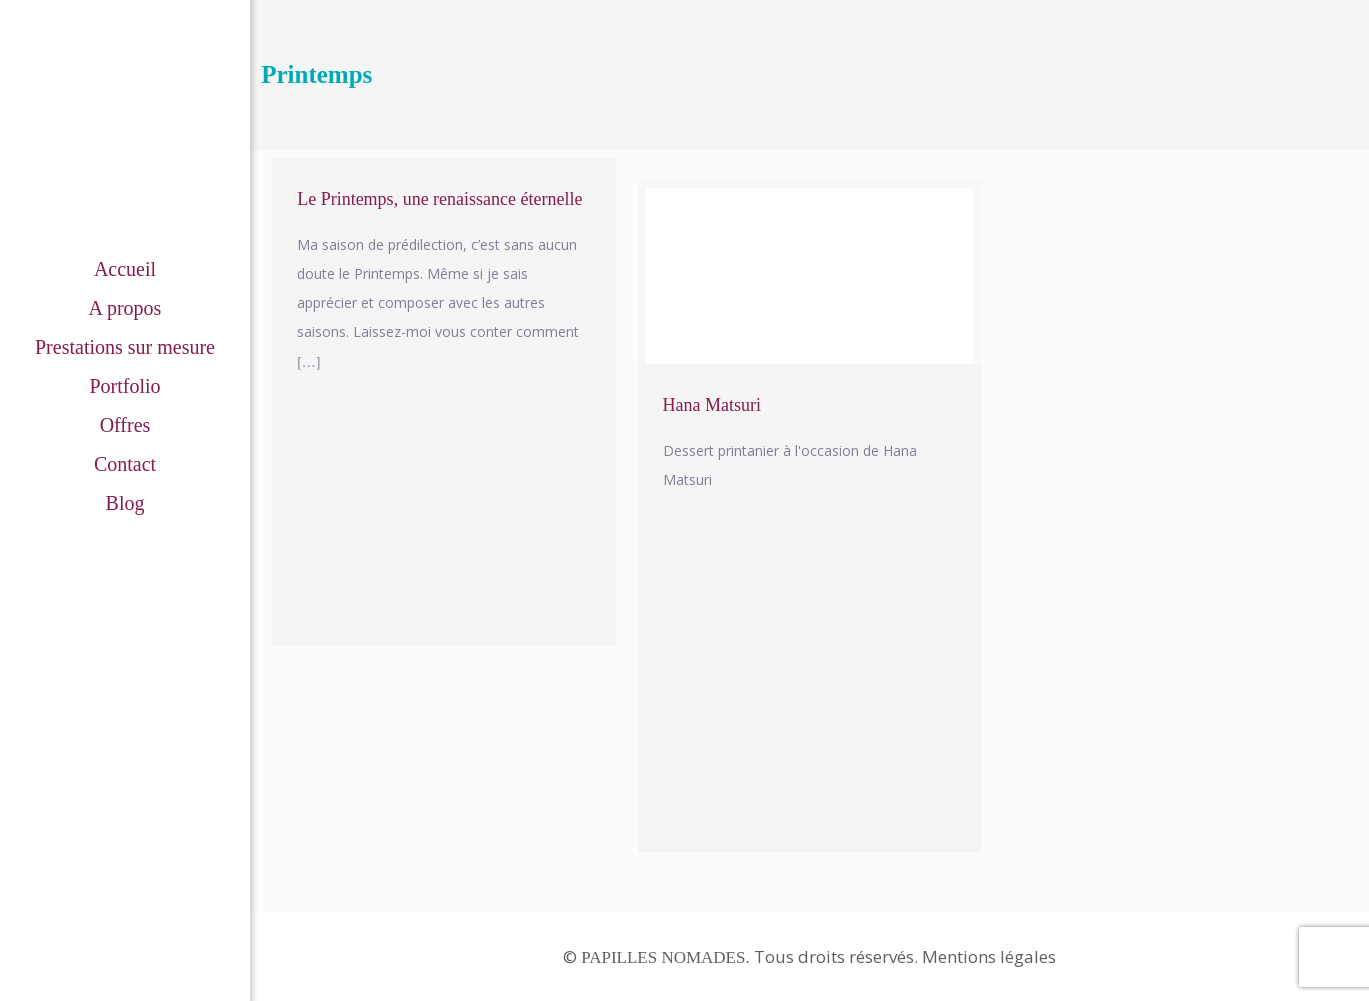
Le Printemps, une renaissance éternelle (439, 199)
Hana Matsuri (712, 405)
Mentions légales (989, 956)
